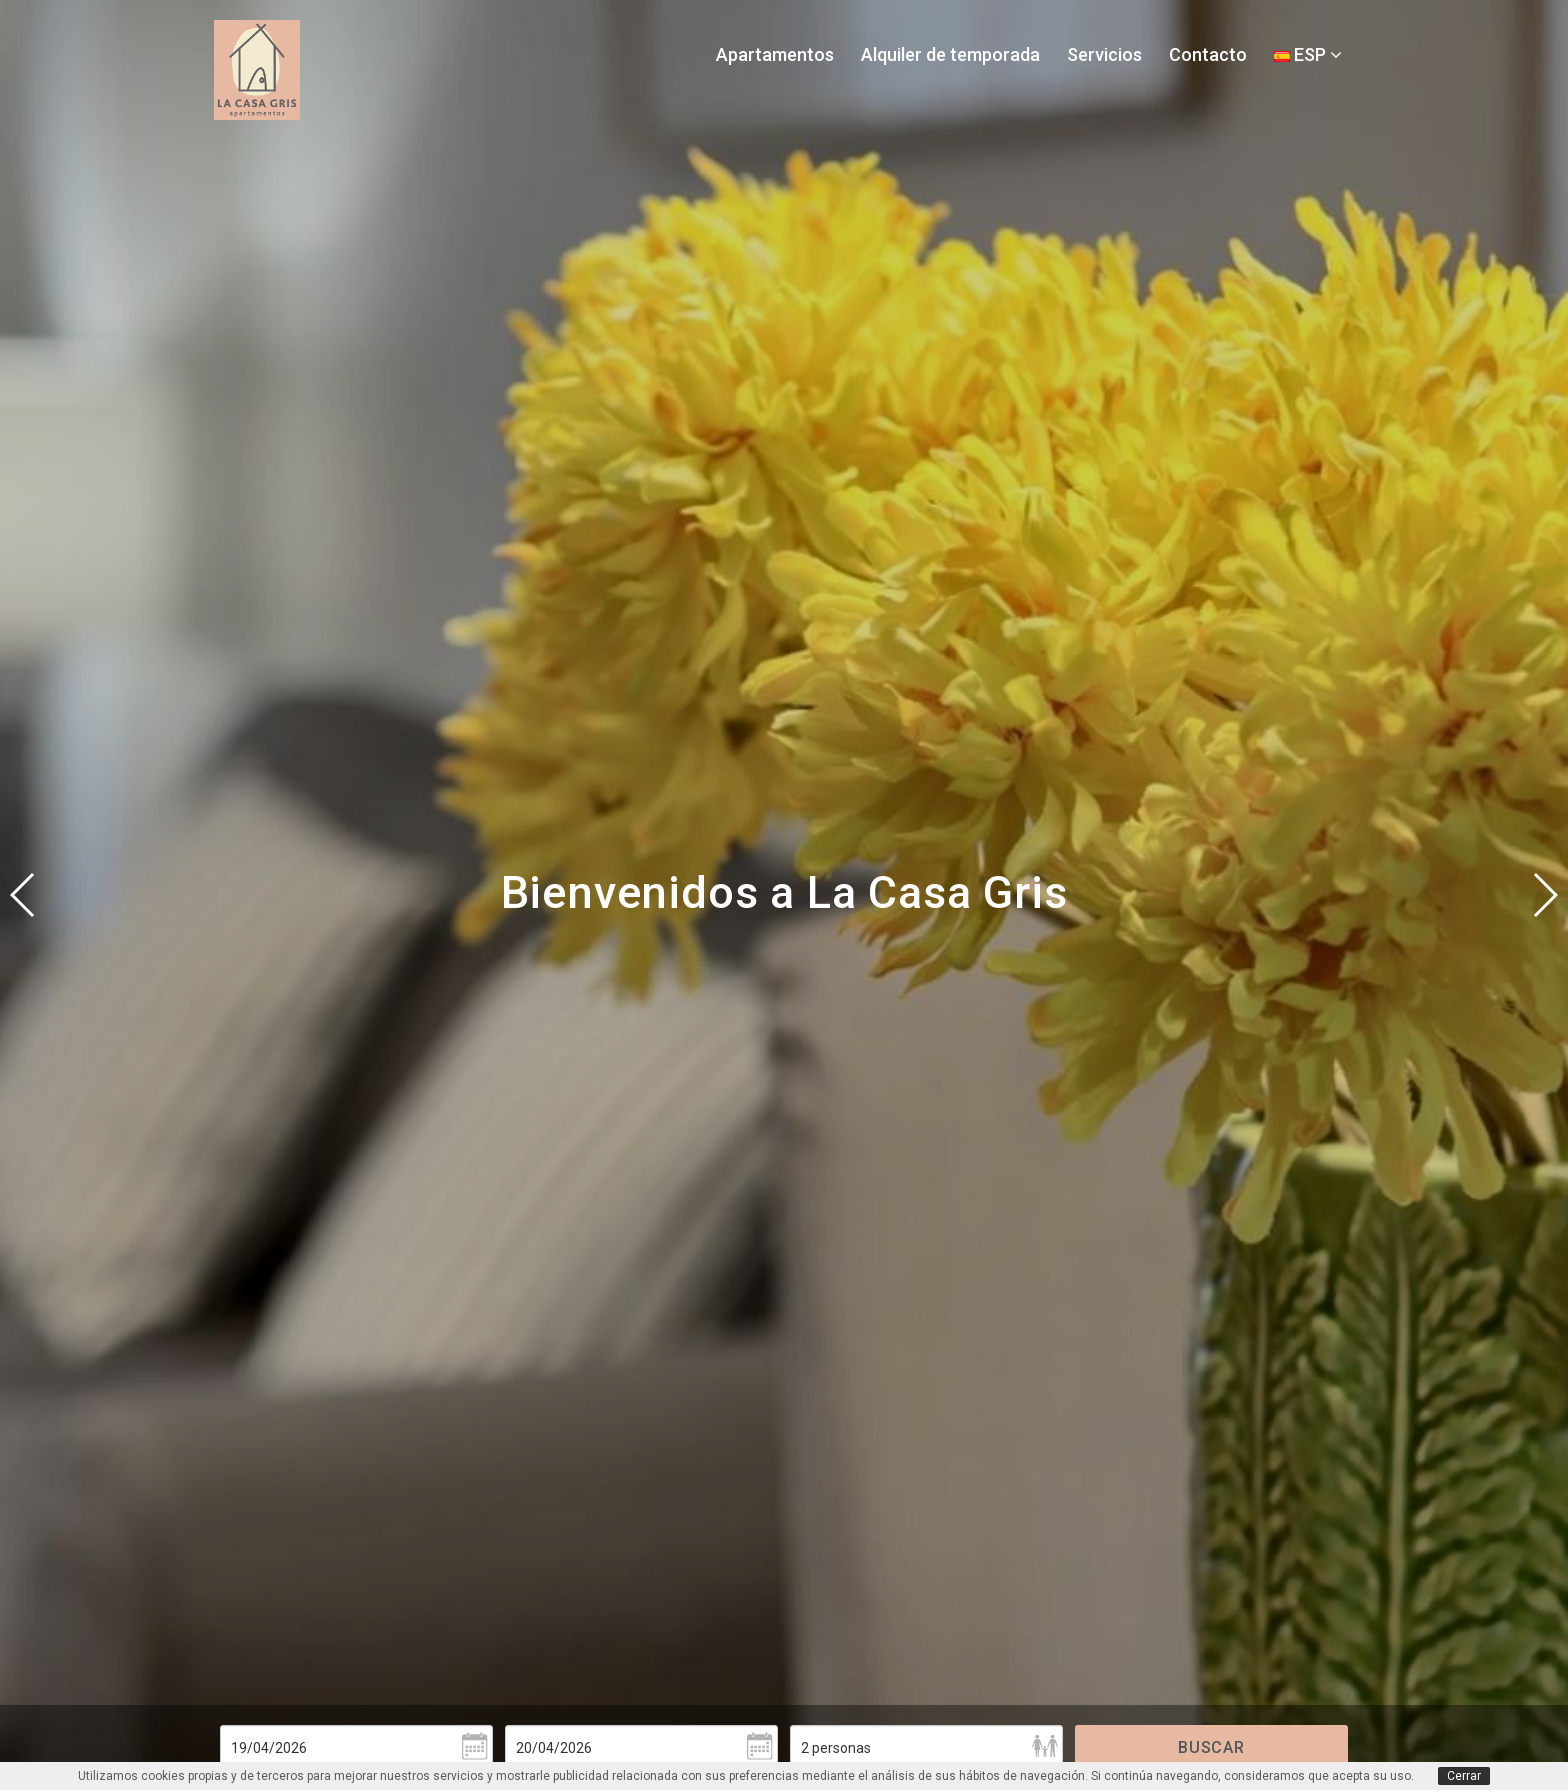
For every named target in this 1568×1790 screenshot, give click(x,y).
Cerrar (1464, 1776)
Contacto (1208, 54)
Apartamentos (775, 54)
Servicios (1104, 54)
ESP (1308, 54)
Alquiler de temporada (950, 54)
